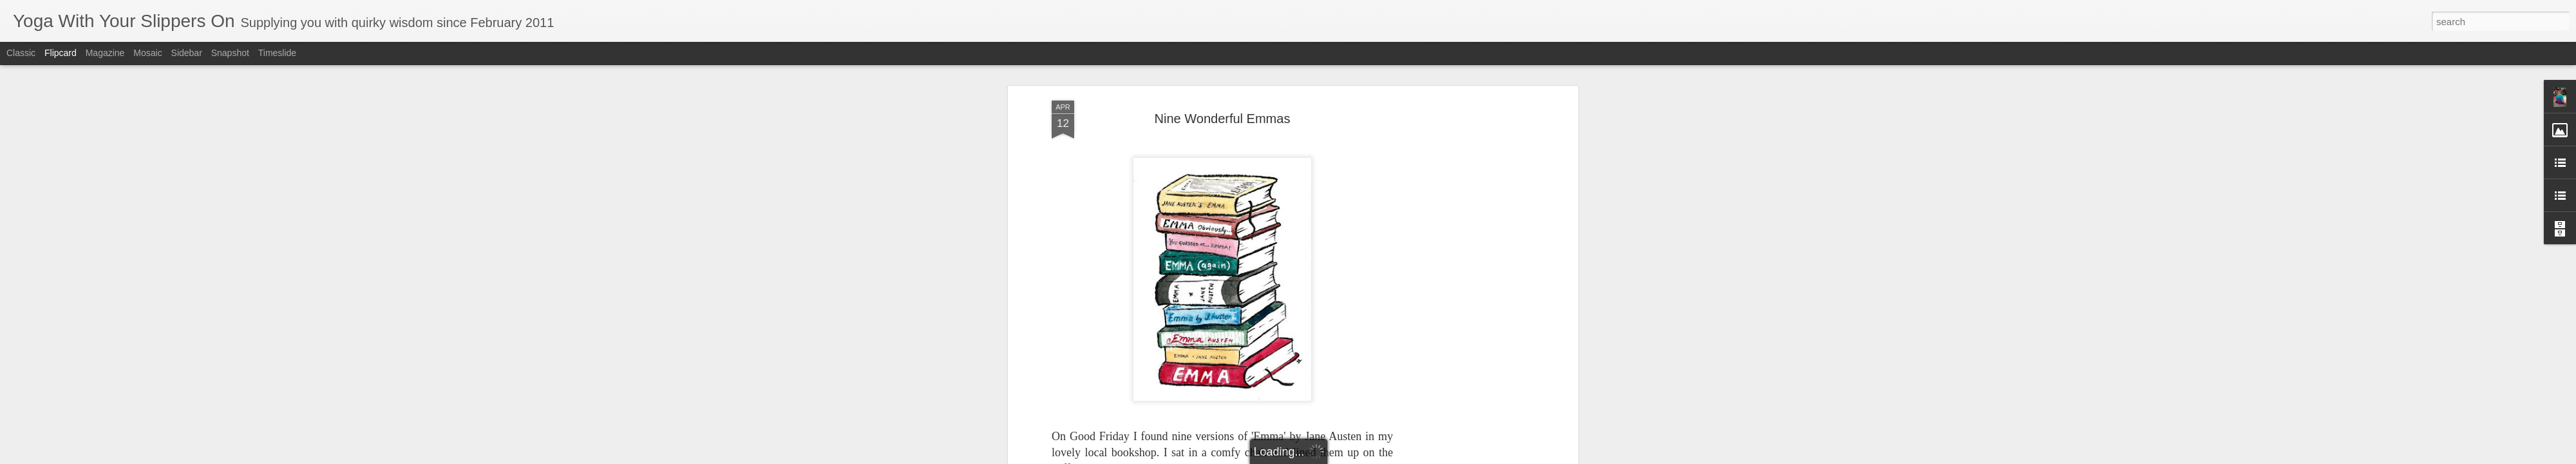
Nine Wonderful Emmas (1223, 83)
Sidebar (186, 53)
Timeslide (277, 53)
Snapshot (230, 53)
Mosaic (147, 53)
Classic (20, 53)
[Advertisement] (1463, 268)
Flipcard (60, 53)
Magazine (105, 53)
